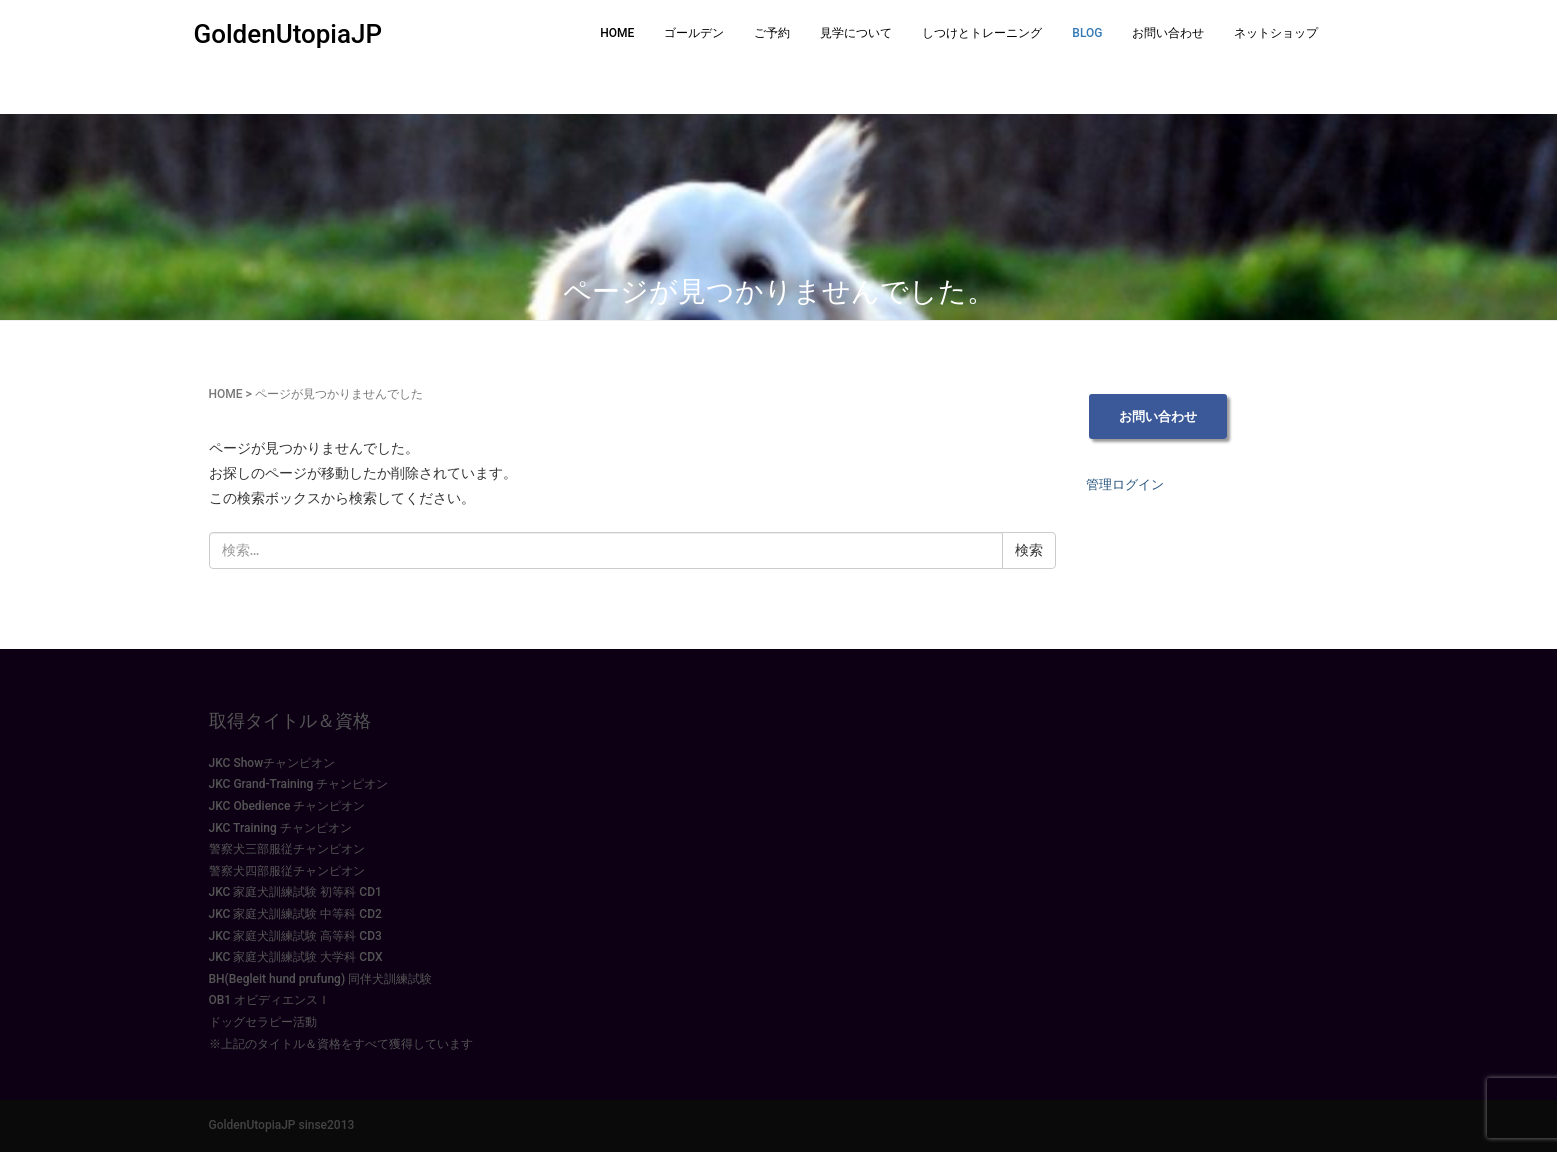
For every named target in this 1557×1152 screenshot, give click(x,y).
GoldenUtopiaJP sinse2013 (282, 1125)
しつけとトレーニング (982, 33)
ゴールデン (694, 33)
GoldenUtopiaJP (288, 34)
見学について (856, 33)
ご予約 (772, 33)
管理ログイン (1125, 484)
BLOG (1087, 33)
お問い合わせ (1168, 33)
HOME (617, 33)
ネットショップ (1276, 33)
